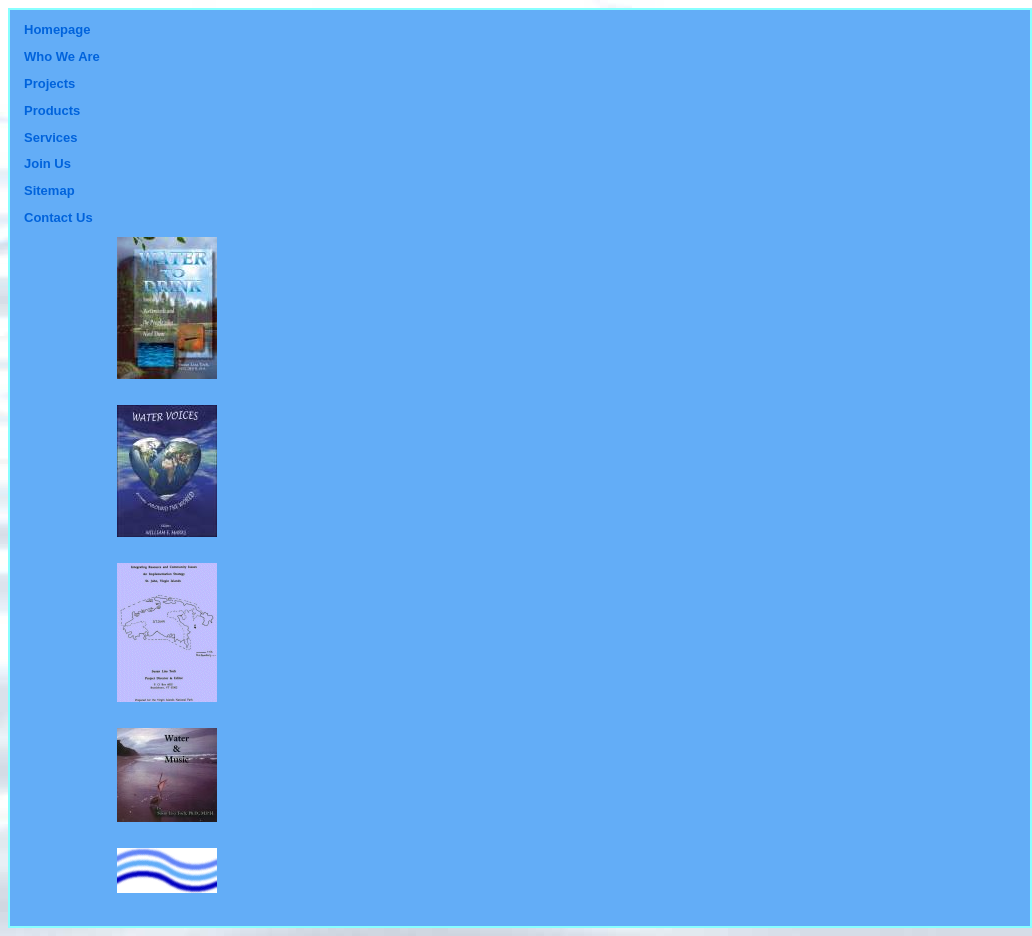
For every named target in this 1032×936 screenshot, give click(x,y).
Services (51, 137)
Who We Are (62, 56)
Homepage (57, 29)
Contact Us (58, 217)
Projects (49, 83)
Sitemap (49, 190)
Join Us (47, 163)
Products (52, 110)
